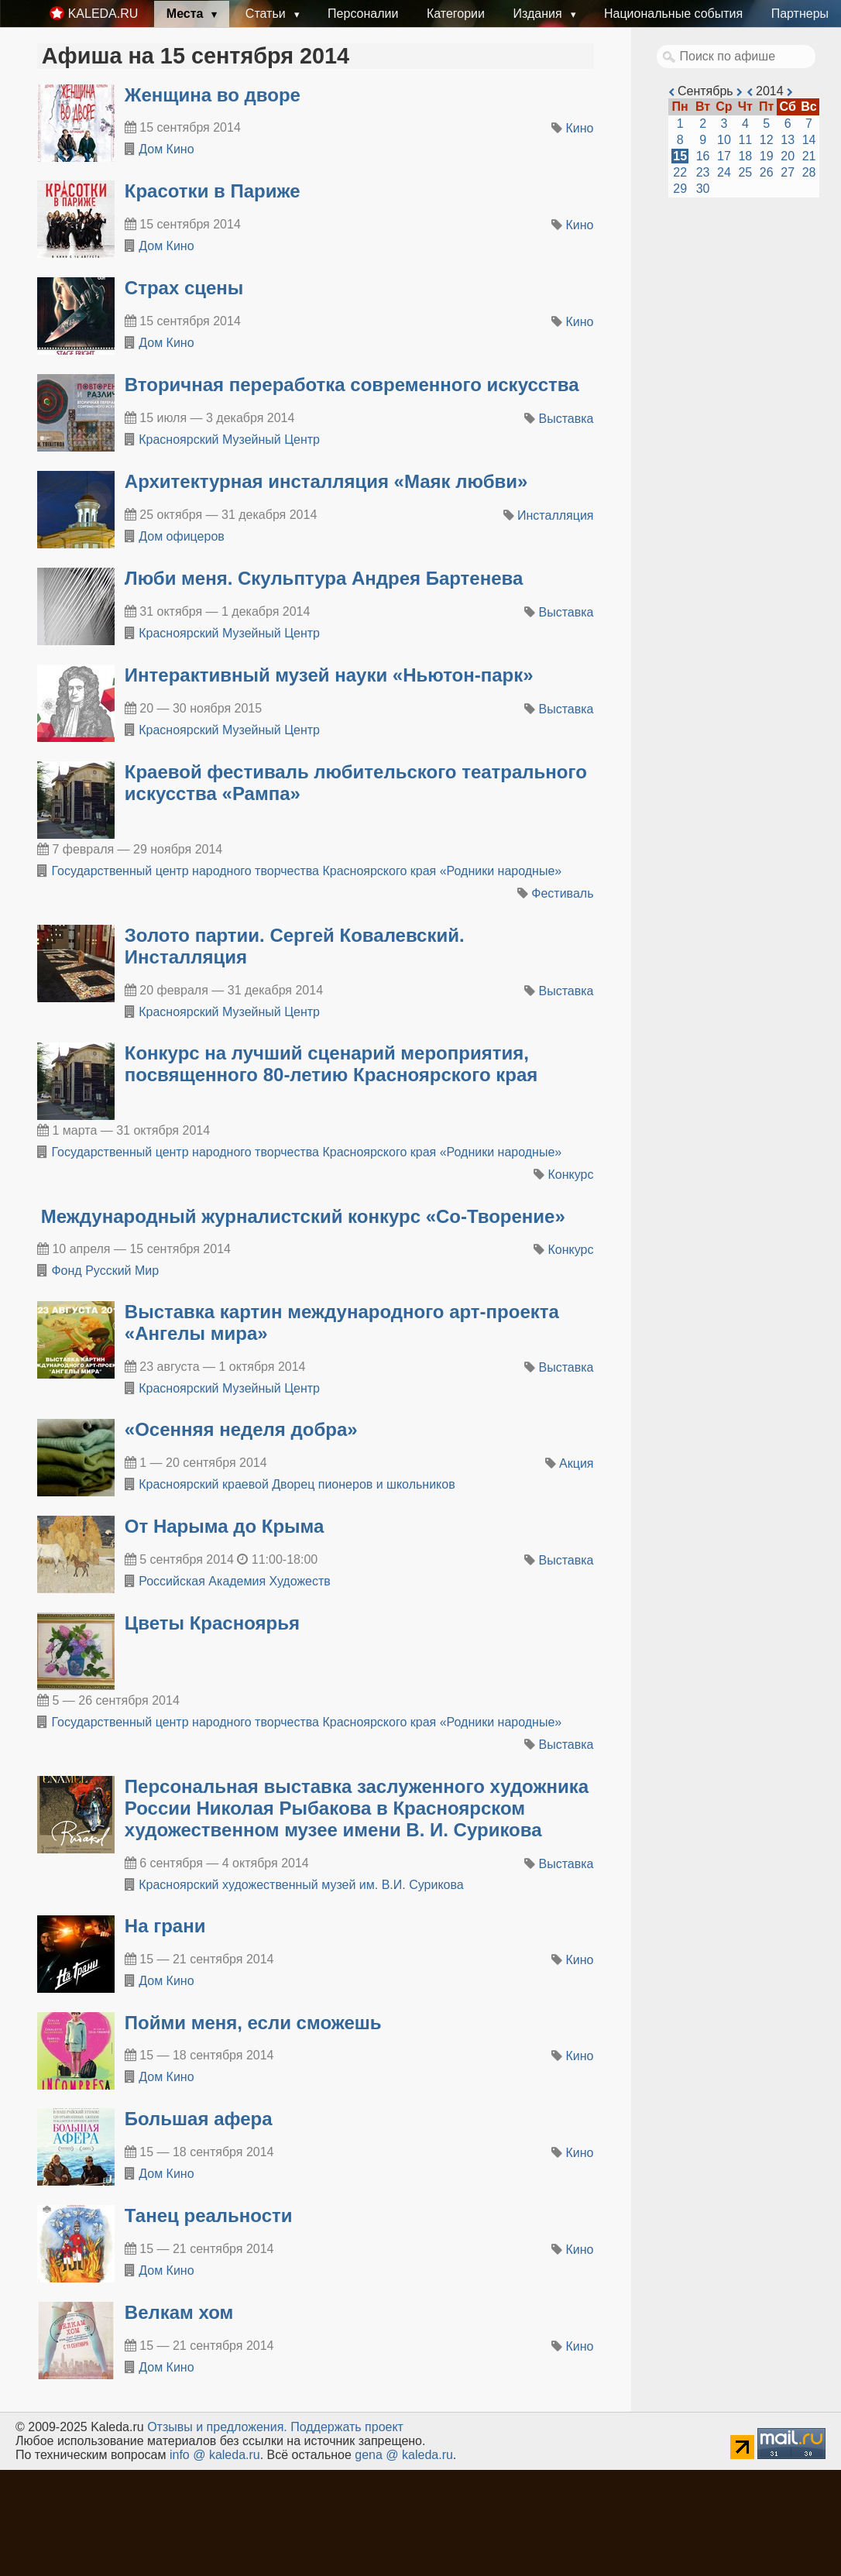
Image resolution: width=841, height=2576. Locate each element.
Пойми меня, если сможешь (253, 2022)
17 (724, 156)
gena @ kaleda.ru (404, 2454)
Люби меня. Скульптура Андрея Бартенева (324, 578)
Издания (539, 13)
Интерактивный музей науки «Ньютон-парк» (329, 675)
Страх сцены (184, 287)
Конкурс (571, 1174)
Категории (456, 13)
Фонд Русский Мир (105, 1270)
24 (724, 172)
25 (745, 172)
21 (809, 156)
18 (745, 156)
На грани (165, 1925)
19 (767, 156)
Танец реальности (209, 2215)
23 (703, 172)
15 (680, 156)
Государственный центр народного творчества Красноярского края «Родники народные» (306, 871)
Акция (576, 1463)
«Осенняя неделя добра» (241, 1429)
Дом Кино (166, 149)
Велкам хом (179, 2312)
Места (186, 13)
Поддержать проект (346, 2426)
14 (809, 139)
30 (703, 188)
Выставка (566, 418)
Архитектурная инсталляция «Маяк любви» (326, 481)
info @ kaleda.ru (215, 2454)
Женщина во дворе (212, 94)
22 (680, 172)
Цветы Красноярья (212, 1623)
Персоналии (363, 13)
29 (680, 188)
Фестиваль (562, 893)
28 (809, 172)
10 (724, 139)
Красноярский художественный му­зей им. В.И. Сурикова (301, 1884)
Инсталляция (555, 515)
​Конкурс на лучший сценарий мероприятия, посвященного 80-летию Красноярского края (331, 1063)
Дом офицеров (182, 536)
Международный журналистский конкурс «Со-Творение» (303, 1216)
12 (767, 139)
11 (745, 139)
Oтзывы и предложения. (217, 2426)
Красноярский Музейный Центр (229, 439)
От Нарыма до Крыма (224, 1526)
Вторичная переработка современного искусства (352, 384)
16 (703, 156)
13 (788, 139)
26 (767, 172)
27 (788, 172)
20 (788, 156)
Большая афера (199, 2118)
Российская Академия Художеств (235, 1581)
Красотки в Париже (212, 190)
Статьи (267, 13)
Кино (580, 128)
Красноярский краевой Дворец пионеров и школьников (297, 1484)
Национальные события (673, 13)
